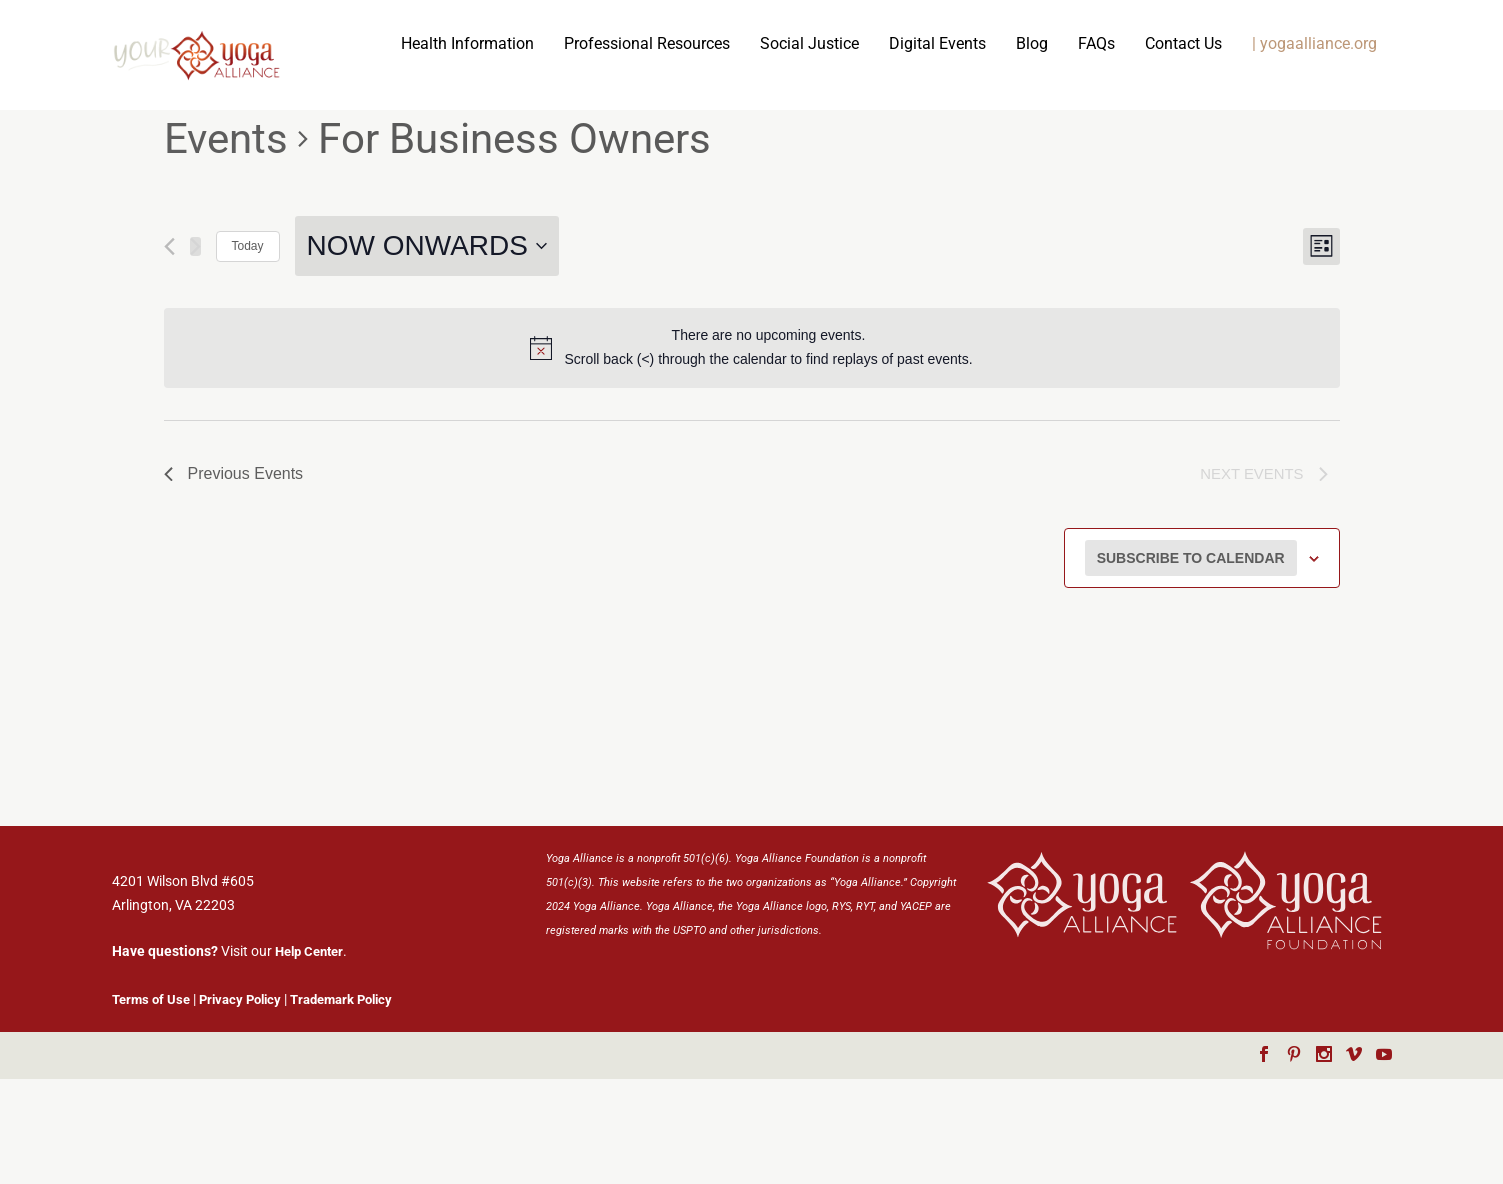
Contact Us (925, 150)
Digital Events (679, 150)
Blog (774, 150)
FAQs (838, 150)
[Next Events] (195, 351)
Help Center (309, 1057)
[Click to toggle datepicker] (427, 352)
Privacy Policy (240, 1104)
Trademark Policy (341, 1104)
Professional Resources (389, 150)
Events (226, 244)
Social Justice (551, 150)
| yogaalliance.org (1056, 150)
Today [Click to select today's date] (248, 352)
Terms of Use (151, 1104)
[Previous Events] (169, 351)
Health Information (209, 150)
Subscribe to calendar (1191, 666)
